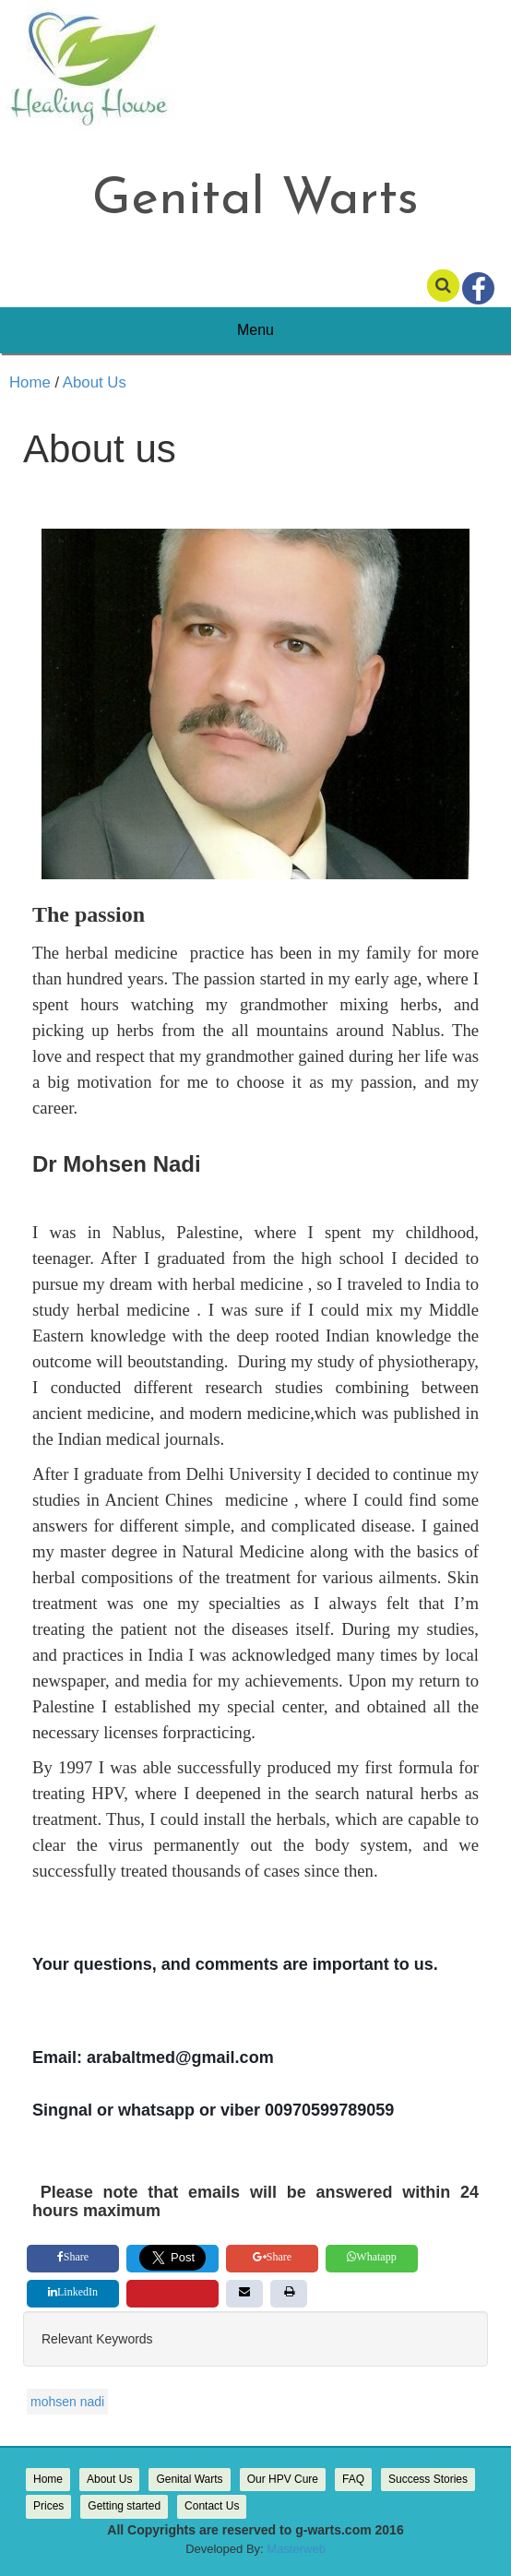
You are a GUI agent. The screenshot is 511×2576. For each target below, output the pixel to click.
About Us (92, 382)
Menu (255, 330)
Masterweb (296, 2549)
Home (30, 382)
